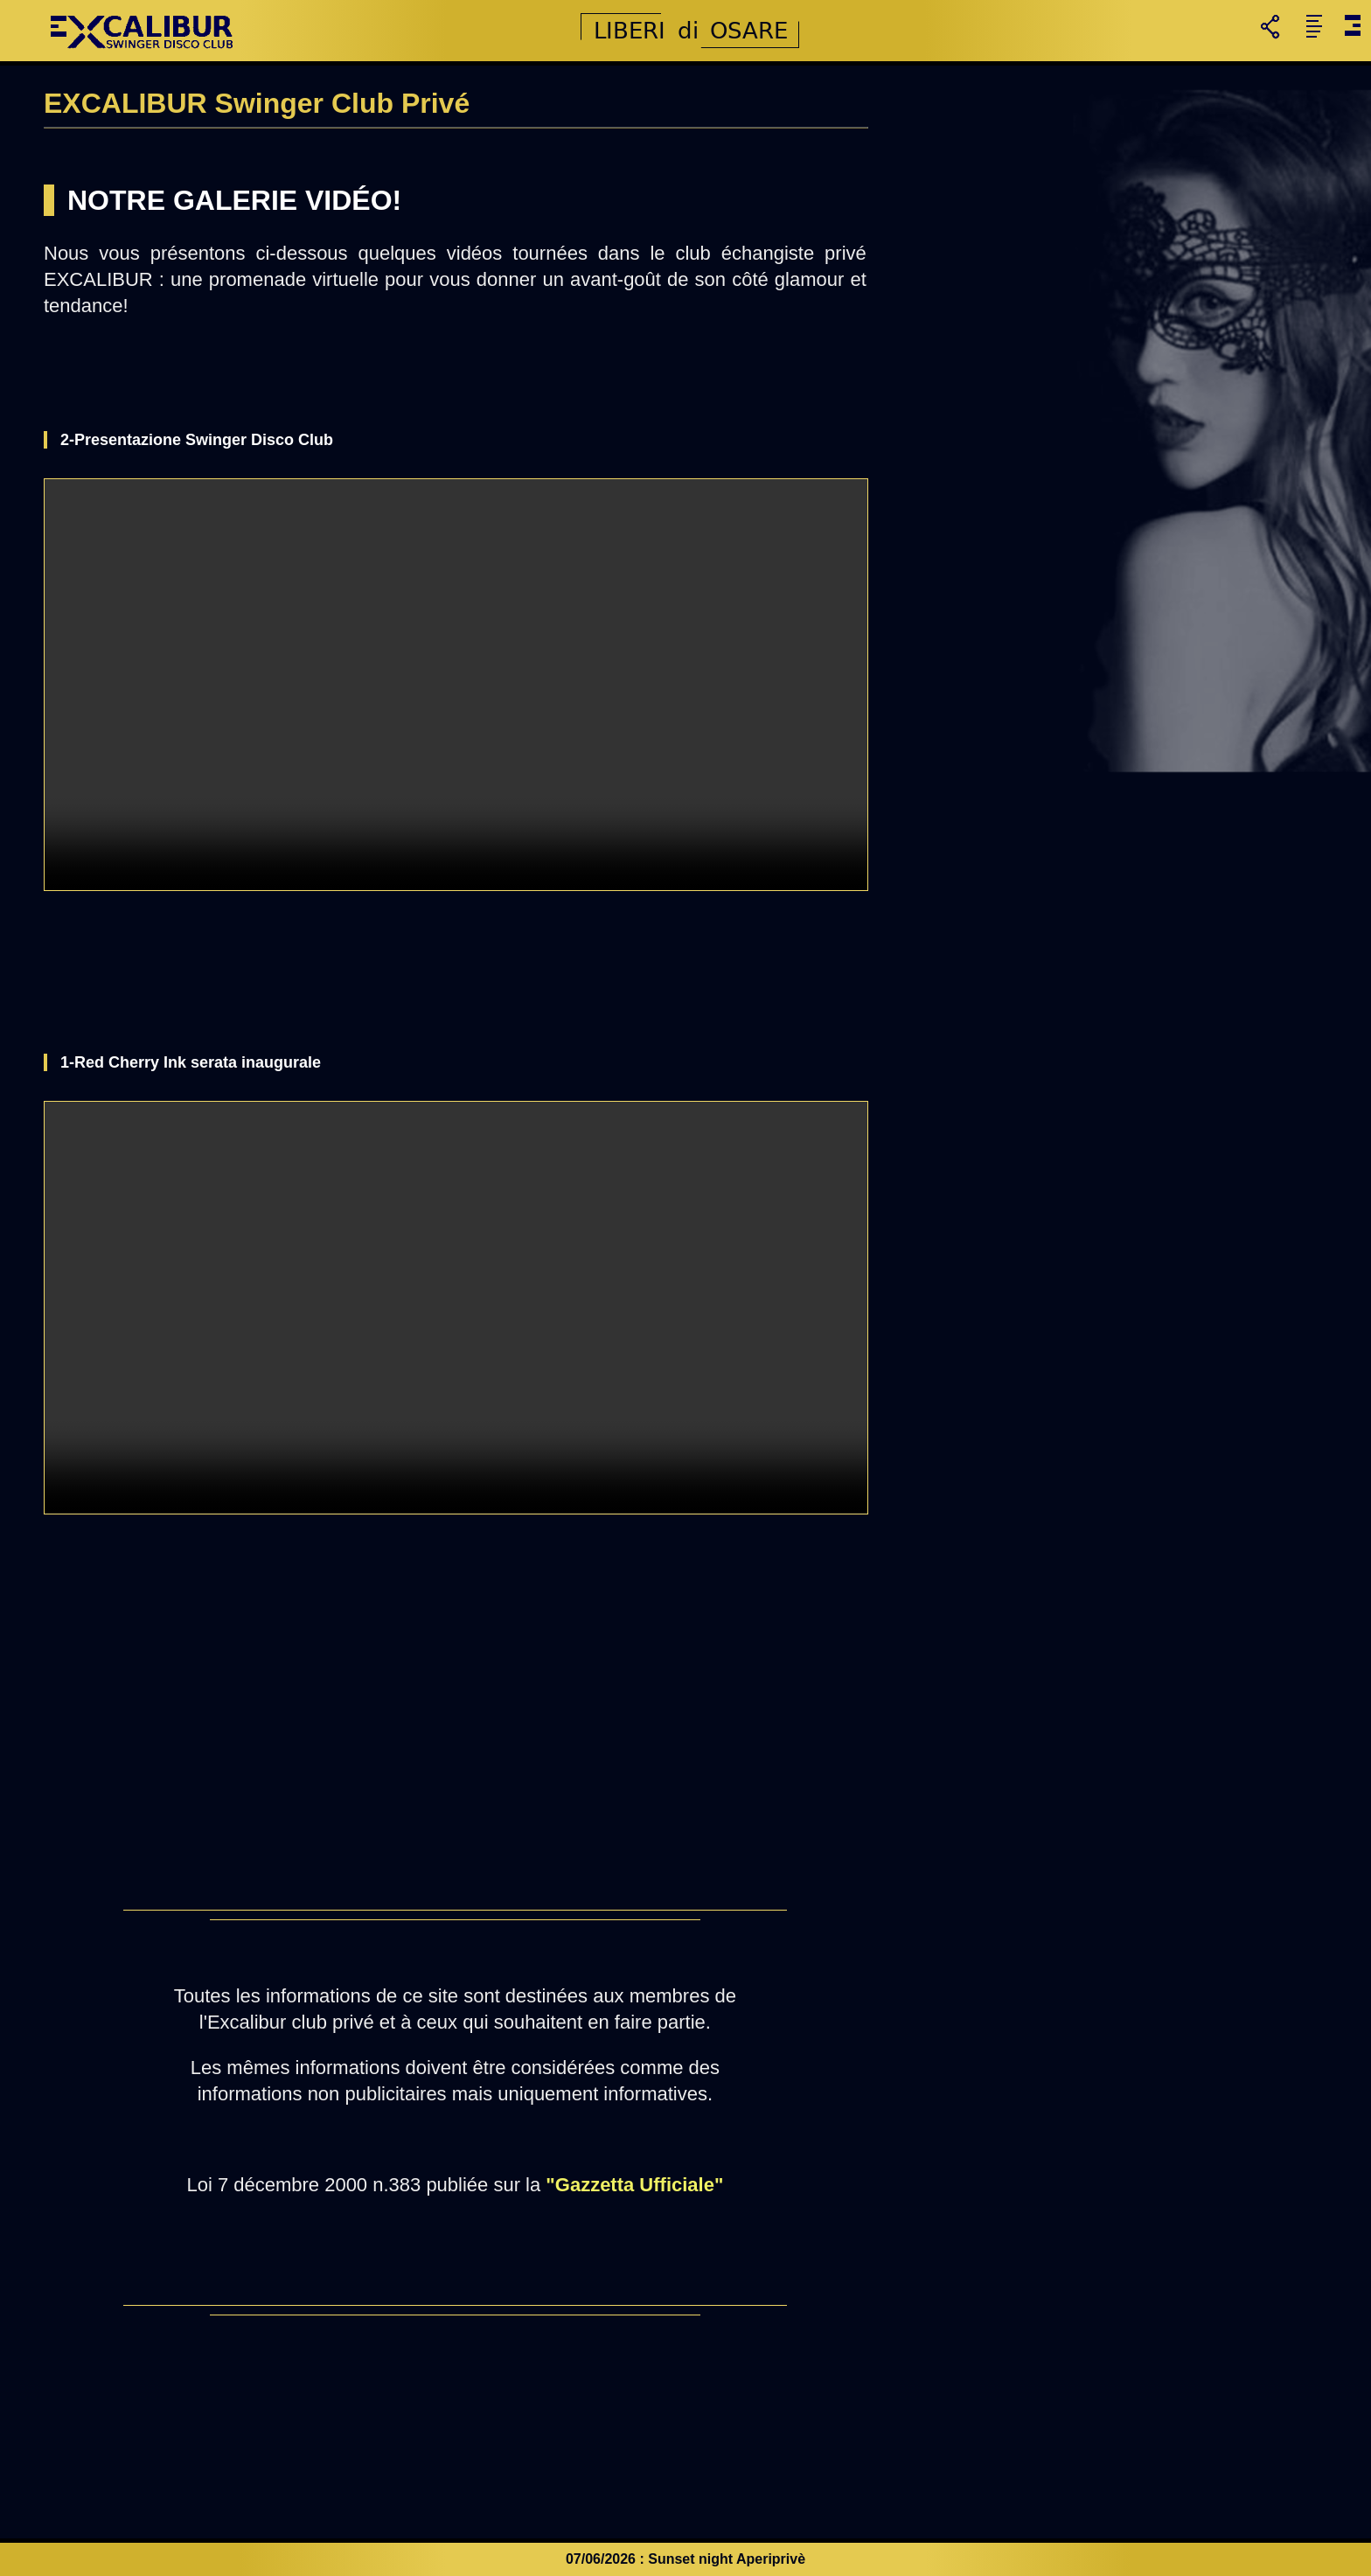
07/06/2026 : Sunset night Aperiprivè (685, 2559)
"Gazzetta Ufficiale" (634, 2185)
